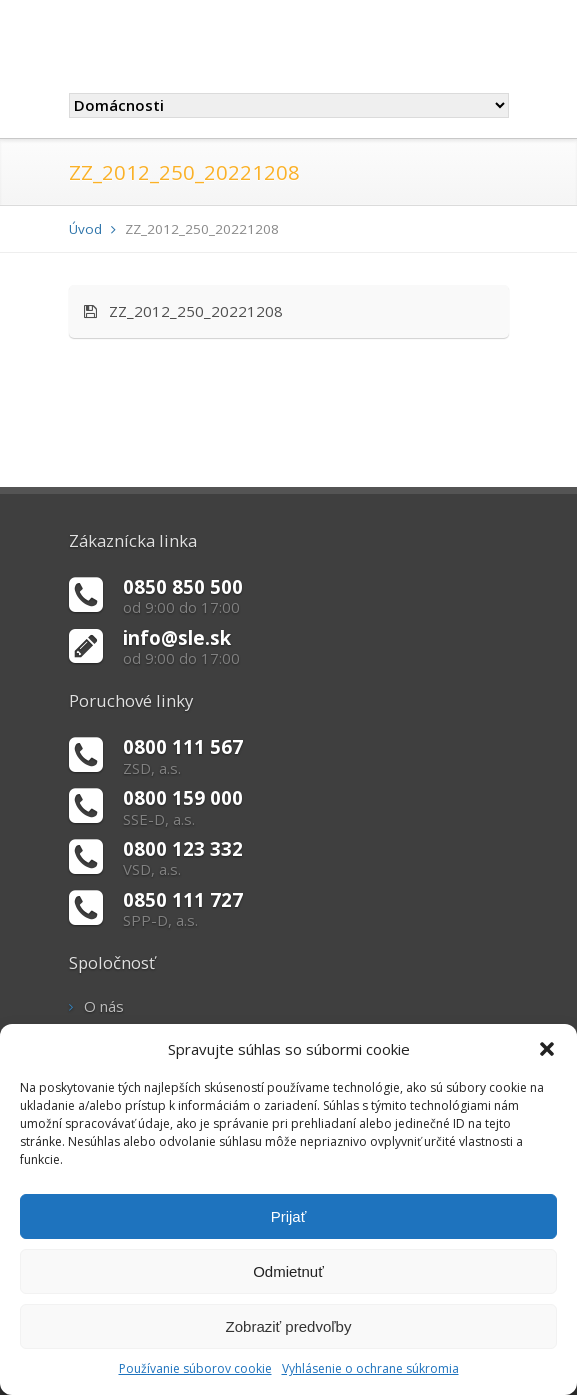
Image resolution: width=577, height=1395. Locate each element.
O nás (104, 1006)
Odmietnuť (288, 1271)
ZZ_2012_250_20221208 (183, 311)
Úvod (85, 229)
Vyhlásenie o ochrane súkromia (370, 1368)
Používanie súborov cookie (195, 1368)
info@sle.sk (177, 637)
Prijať (289, 1216)
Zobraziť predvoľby (289, 1326)
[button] (547, 1049)
